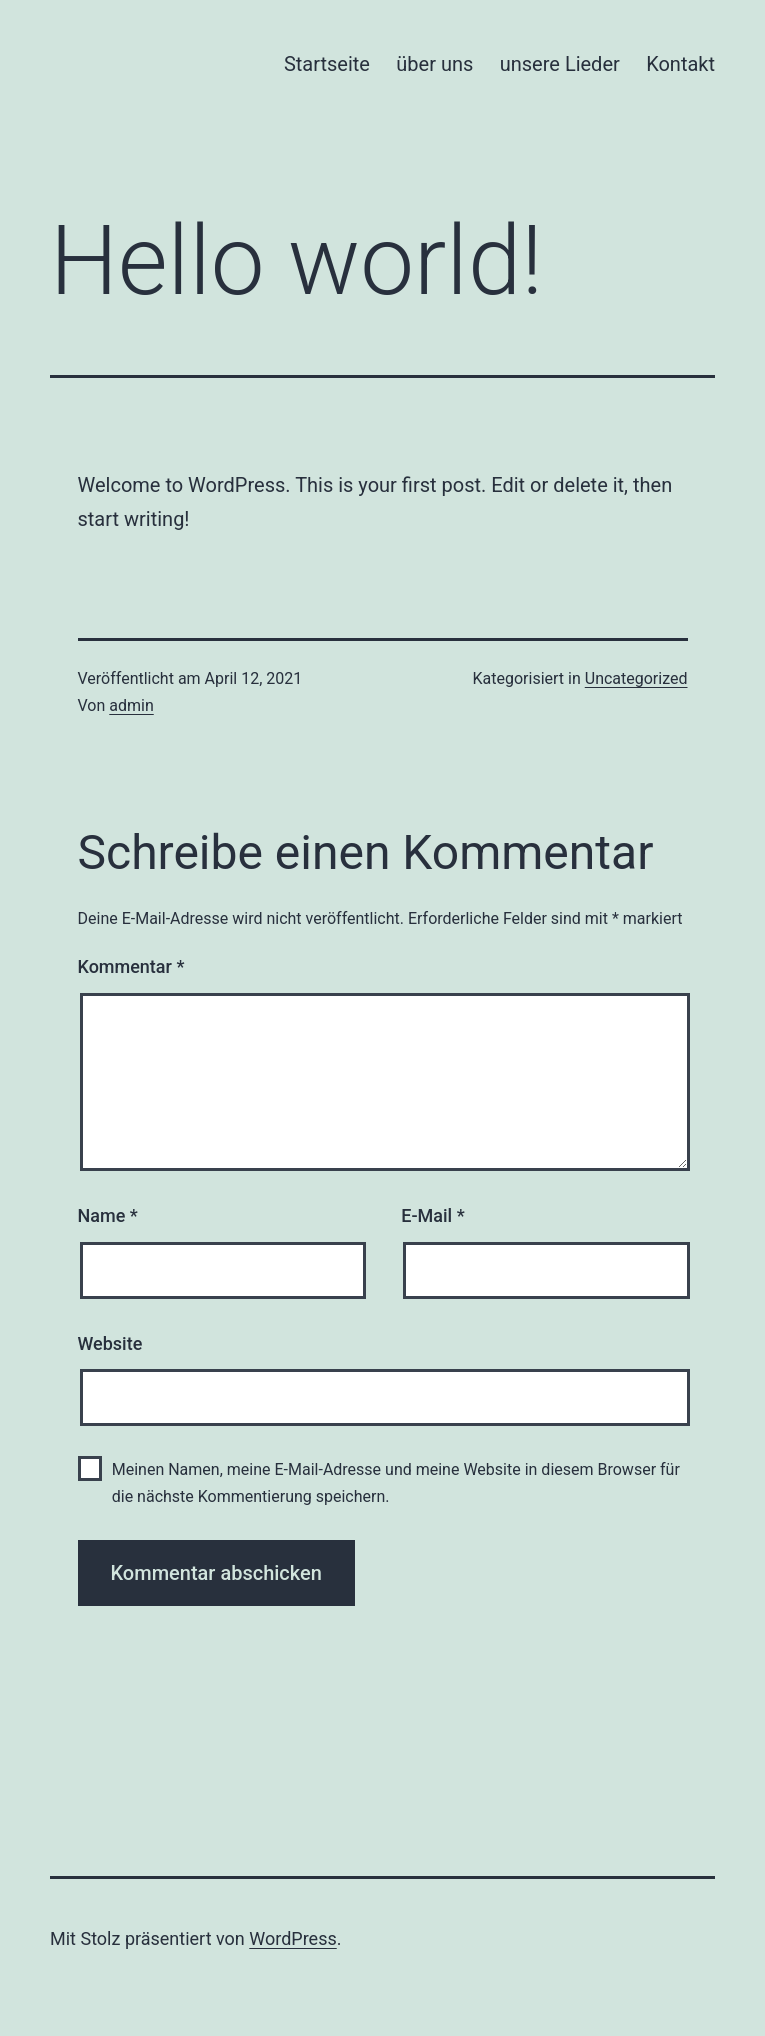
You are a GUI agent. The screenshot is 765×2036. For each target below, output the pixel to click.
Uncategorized (636, 678)
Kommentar (131, 966)
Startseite (327, 64)
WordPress (292, 1938)
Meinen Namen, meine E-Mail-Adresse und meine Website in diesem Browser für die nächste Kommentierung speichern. (396, 1483)
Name (108, 1215)
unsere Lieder (560, 64)
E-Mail (432, 1215)
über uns (434, 64)
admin (131, 705)
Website (110, 1343)
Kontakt (680, 64)
